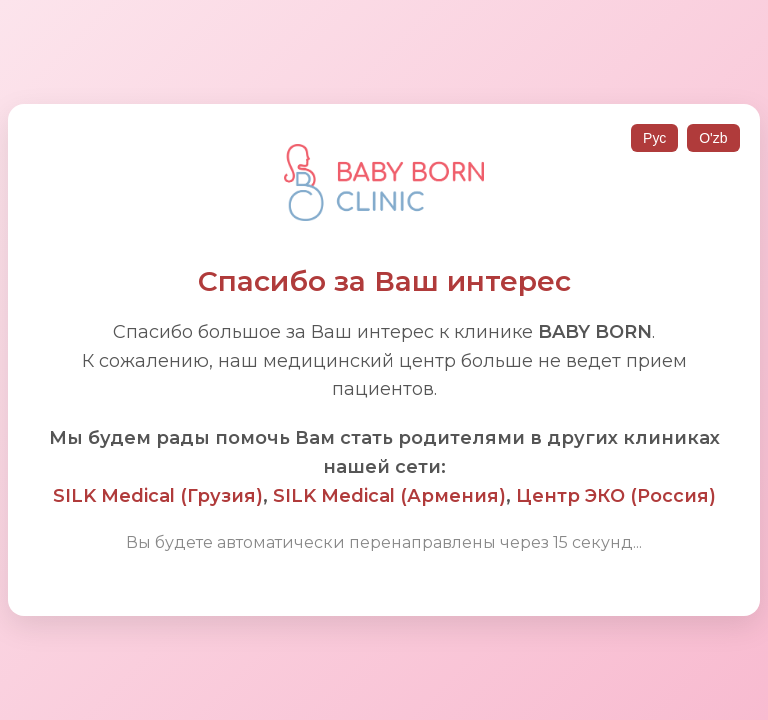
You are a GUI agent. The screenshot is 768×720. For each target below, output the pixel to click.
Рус (654, 138)
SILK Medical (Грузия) (158, 496)
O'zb (713, 138)
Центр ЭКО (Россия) (616, 496)
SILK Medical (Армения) (389, 496)
